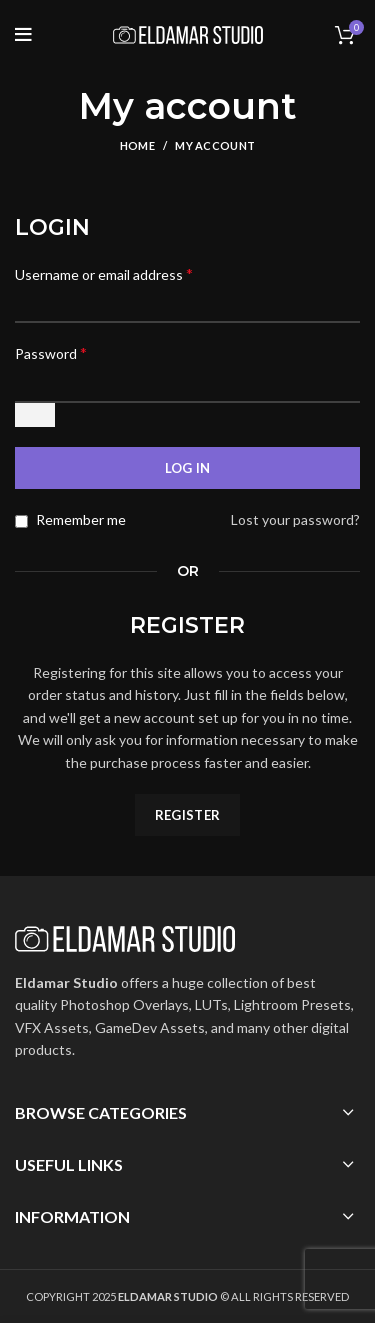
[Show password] (35, 415)
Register (187, 815)
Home (137, 145)
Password (51, 352)
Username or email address (104, 273)
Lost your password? (295, 519)
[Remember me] (21, 521)
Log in (188, 468)
